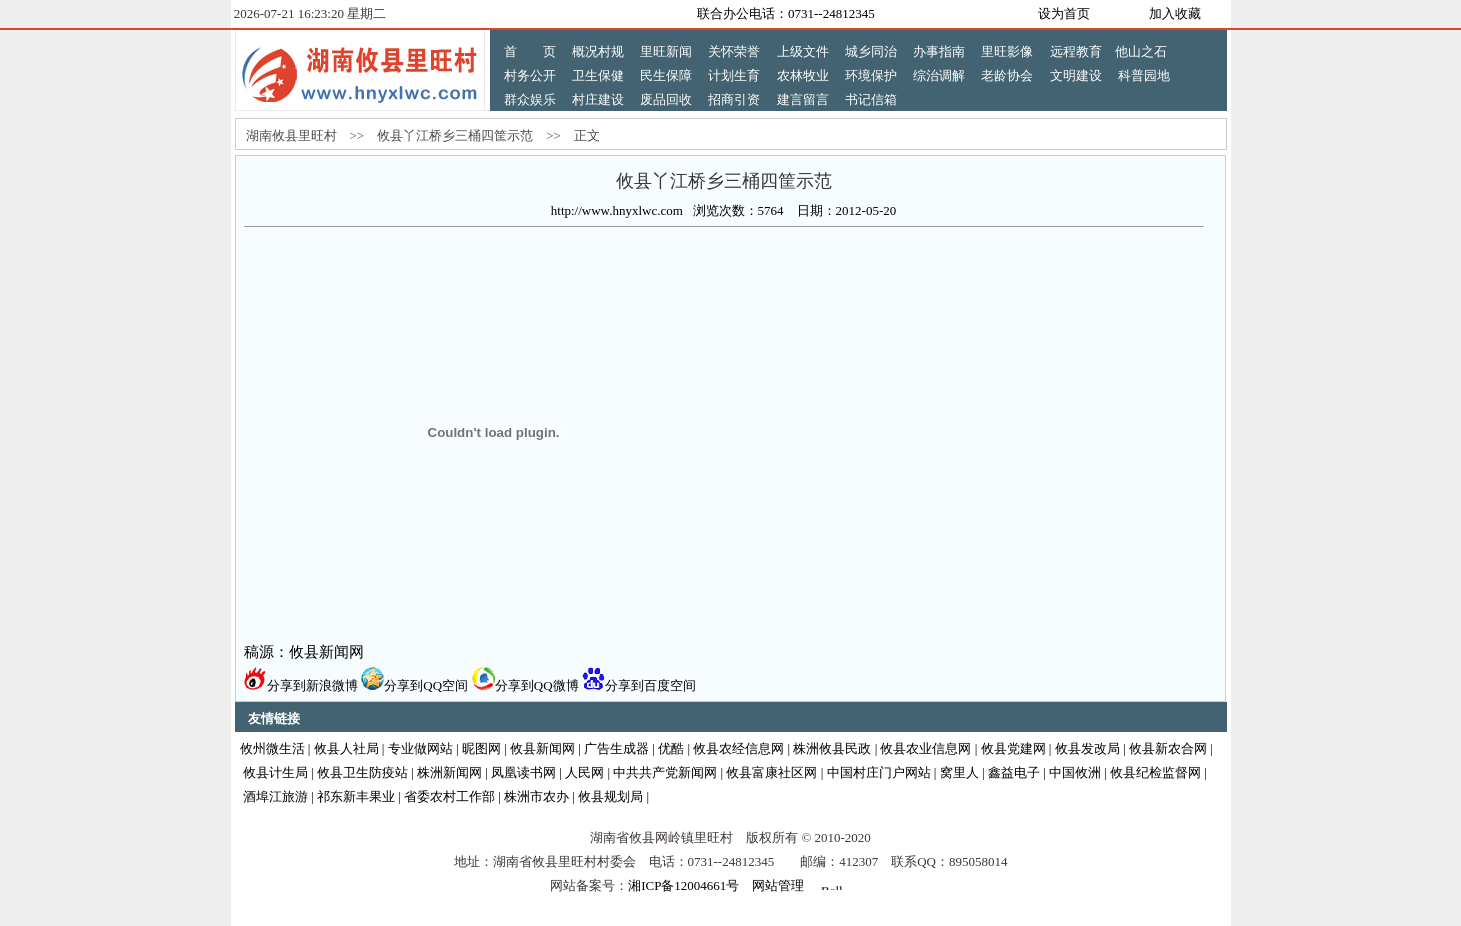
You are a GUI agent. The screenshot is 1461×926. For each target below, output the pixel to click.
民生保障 (666, 75)
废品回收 (666, 99)
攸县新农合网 (1168, 748)
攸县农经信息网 (738, 748)
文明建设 (1076, 75)
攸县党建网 (1013, 748)
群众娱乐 (530, 99)
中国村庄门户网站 (879, 772)
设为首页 (1064, 13)
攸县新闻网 (542, 748)
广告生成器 (616, 748)
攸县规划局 (610, 796)
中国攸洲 (1075, 772)
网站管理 (778, 885)
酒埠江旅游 (275, 796)
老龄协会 (1007, 75)
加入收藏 (1175, 13)
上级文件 (803, 51)
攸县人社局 (346, 748)
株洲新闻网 (449, 772)
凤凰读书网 (523, 772)
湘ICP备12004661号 (683, 885)
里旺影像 (1007, 51)
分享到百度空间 (639, 685)
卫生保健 (598, 75)
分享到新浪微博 (301, 685)
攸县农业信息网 (925, 748)
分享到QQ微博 (525, 685)
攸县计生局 (275, 772)
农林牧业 (803, 75)
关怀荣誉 (734, 51)
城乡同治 (871, 51)
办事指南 (939, 51)
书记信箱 (871, 99)
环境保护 (871, 75)
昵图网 (481, 748)
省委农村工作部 (449, 796)
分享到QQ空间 (414, 685)
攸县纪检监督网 (1155, 772)
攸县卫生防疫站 (362, 772)
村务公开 (530, 75)
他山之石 (1141, 51)
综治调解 (939, 75)
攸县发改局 (1087, 748)
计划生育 (734, 75)
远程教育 (1076, 51)
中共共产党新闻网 (665, 772)
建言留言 (803, 99)
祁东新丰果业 (356, 796)
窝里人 (959, 772)
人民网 (584, 772)
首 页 (530, 51)
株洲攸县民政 (832, 748)
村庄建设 (598, 99)
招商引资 (734, 99)
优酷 (671, 748)
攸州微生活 (272, 748)
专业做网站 (420, 748)
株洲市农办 (536, 796)
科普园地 (1144, 75)
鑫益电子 (1014, 772)
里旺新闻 (666, 51)
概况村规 (598, 51)
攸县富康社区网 (771, 772)
